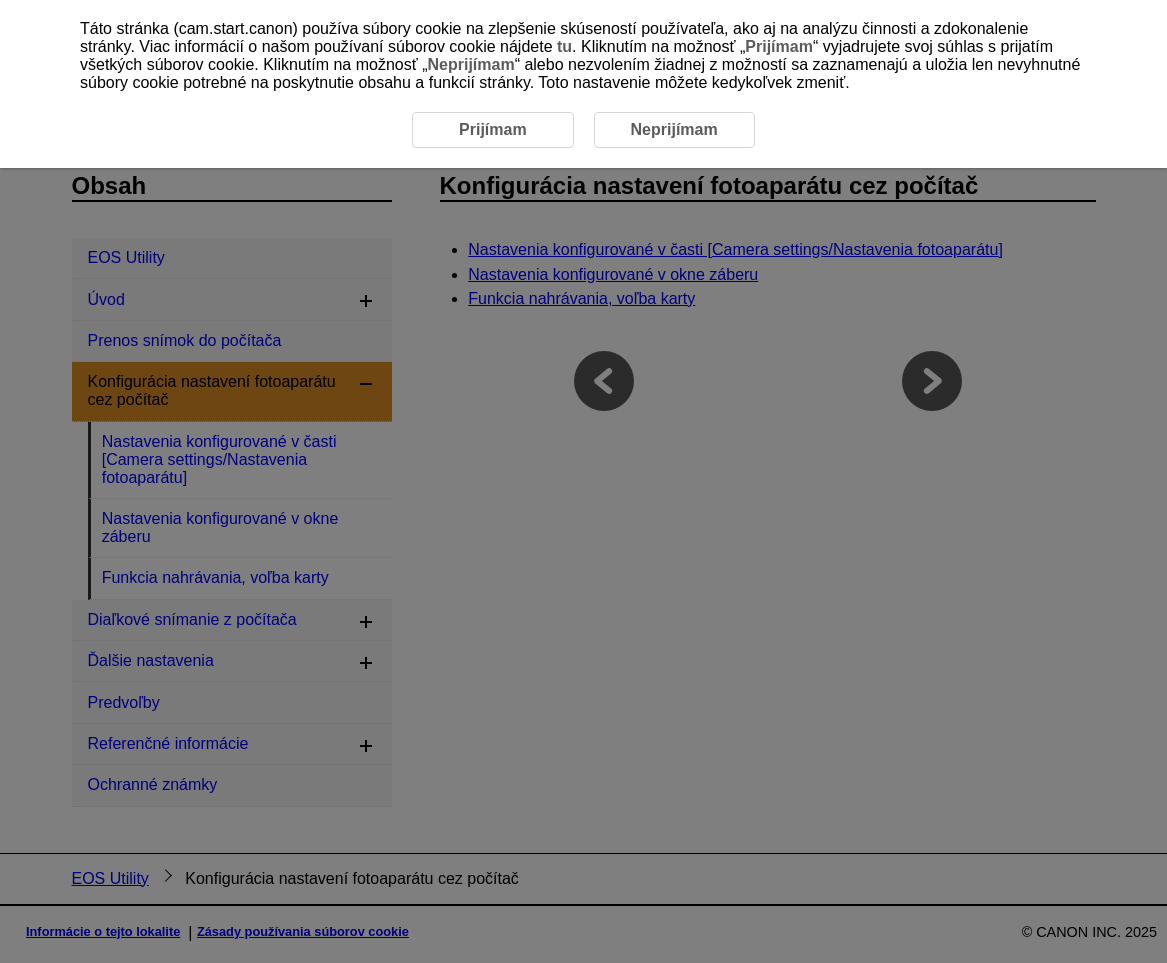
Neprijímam (470, 64)
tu (564, 46)
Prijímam (779, 46)
